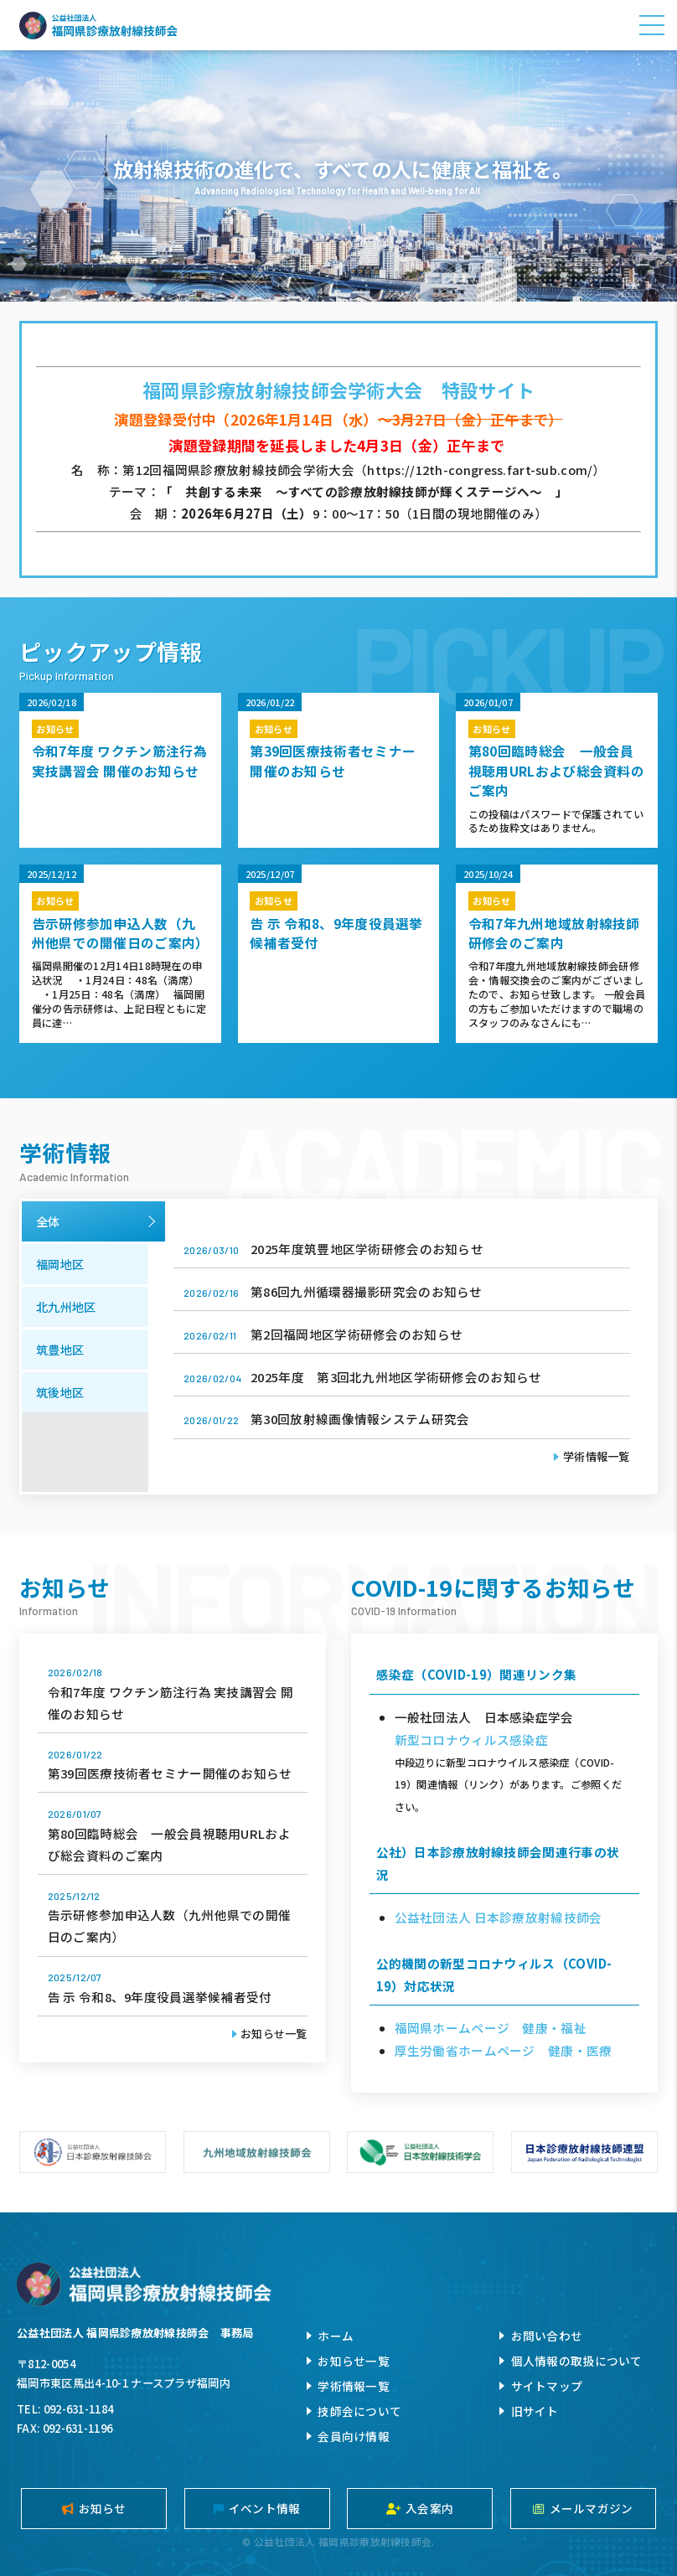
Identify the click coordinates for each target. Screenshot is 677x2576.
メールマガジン (583, 2508)
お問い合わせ (547, 2335)
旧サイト (535, 2411)
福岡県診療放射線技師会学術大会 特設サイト (338, 390)
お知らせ (94, 2508)
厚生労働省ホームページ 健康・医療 (503, 2050)
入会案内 (419, 2508)
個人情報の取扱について (577, 2360)
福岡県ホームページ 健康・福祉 (491, 2028)
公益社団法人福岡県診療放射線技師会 (98, 25)
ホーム (336, 2335)
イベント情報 (257, 2508)
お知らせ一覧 (273, 2034)
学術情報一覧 (596, 1456)
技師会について (359, 2411)
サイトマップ (547, 2385)
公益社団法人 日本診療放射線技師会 (498, 1917)
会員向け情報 (354, 2436)
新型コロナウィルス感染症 (472, 1739)
